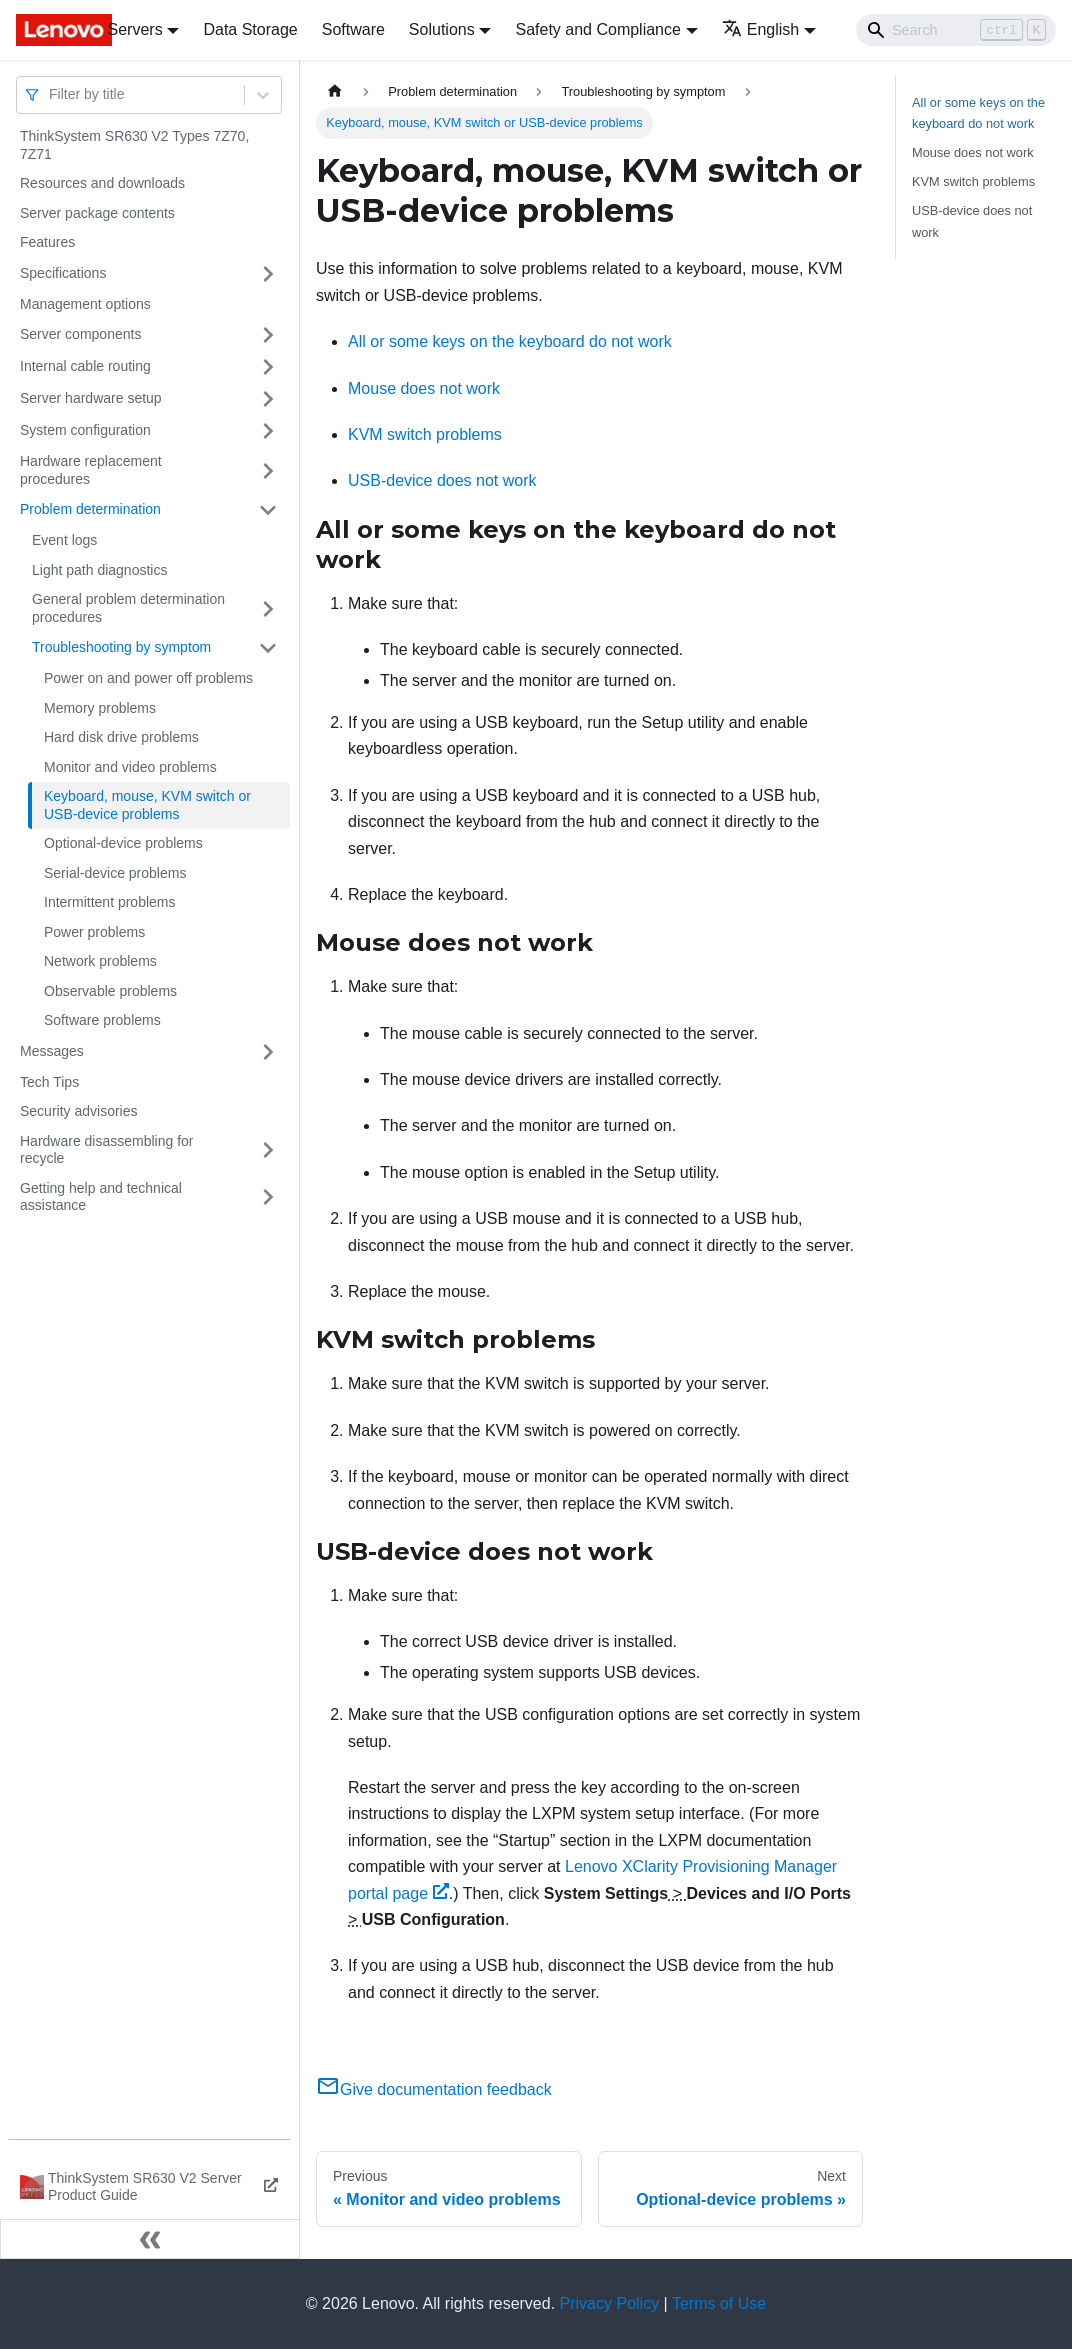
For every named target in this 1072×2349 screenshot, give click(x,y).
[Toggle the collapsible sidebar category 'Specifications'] (268, 274)
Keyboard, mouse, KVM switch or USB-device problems (147, 805)
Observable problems (110, 991)
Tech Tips (49, 1082)
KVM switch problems (425, 434)
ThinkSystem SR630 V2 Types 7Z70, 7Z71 (134, 145)
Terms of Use (719, 2303)
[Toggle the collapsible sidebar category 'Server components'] (268, 335)
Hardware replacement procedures (91, 470)
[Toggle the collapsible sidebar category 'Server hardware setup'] (268, 399)
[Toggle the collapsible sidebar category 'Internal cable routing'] (268, 367)
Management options (85, 304)
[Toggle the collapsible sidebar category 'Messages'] (268, 1052)
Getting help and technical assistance (101, 1197)
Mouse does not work (424, 388)
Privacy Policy (610, 2303)
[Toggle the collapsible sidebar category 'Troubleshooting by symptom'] (268, 648)
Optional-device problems (123, 843)
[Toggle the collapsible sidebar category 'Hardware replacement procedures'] (268, 470)
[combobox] (51, 94)
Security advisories (79, 1111)
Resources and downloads (102, 183)
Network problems (100, 961)
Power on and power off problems (148, 678)
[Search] (956, 30)
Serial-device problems (115, 873)
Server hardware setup (91, 398)
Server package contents (97, 213)
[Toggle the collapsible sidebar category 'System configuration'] (268, 431)
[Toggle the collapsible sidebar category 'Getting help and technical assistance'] (268, 1197)
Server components (80, 334)
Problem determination (90, 509)
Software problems (102, 1020)
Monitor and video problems (130, 767)
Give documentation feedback (434, 2089)
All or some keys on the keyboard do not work (510, 341)
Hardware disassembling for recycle (107, 1150)
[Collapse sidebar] (150, 2239)
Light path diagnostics (99, 570)
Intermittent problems (110, 902)
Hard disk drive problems (121, 737)
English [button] (760, 29)
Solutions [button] (442, 29)
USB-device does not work (442, 480)
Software (353, 29)
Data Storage (250, 29)
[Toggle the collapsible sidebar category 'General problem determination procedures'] (268, 608)
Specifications (63, 273)
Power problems (94, 932)
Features (47, 242)
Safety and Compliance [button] (597, 29)
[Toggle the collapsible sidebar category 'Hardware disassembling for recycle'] (268, 1150)
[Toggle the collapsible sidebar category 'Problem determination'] (268, 510)
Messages (52, 1051)
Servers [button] (135, 29)
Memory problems (100, 708)
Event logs (64, 540)
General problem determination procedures (128, 608)
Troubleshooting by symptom (121, 647)
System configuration (85, 430)
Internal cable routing (85, 366)
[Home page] (335, 91)
